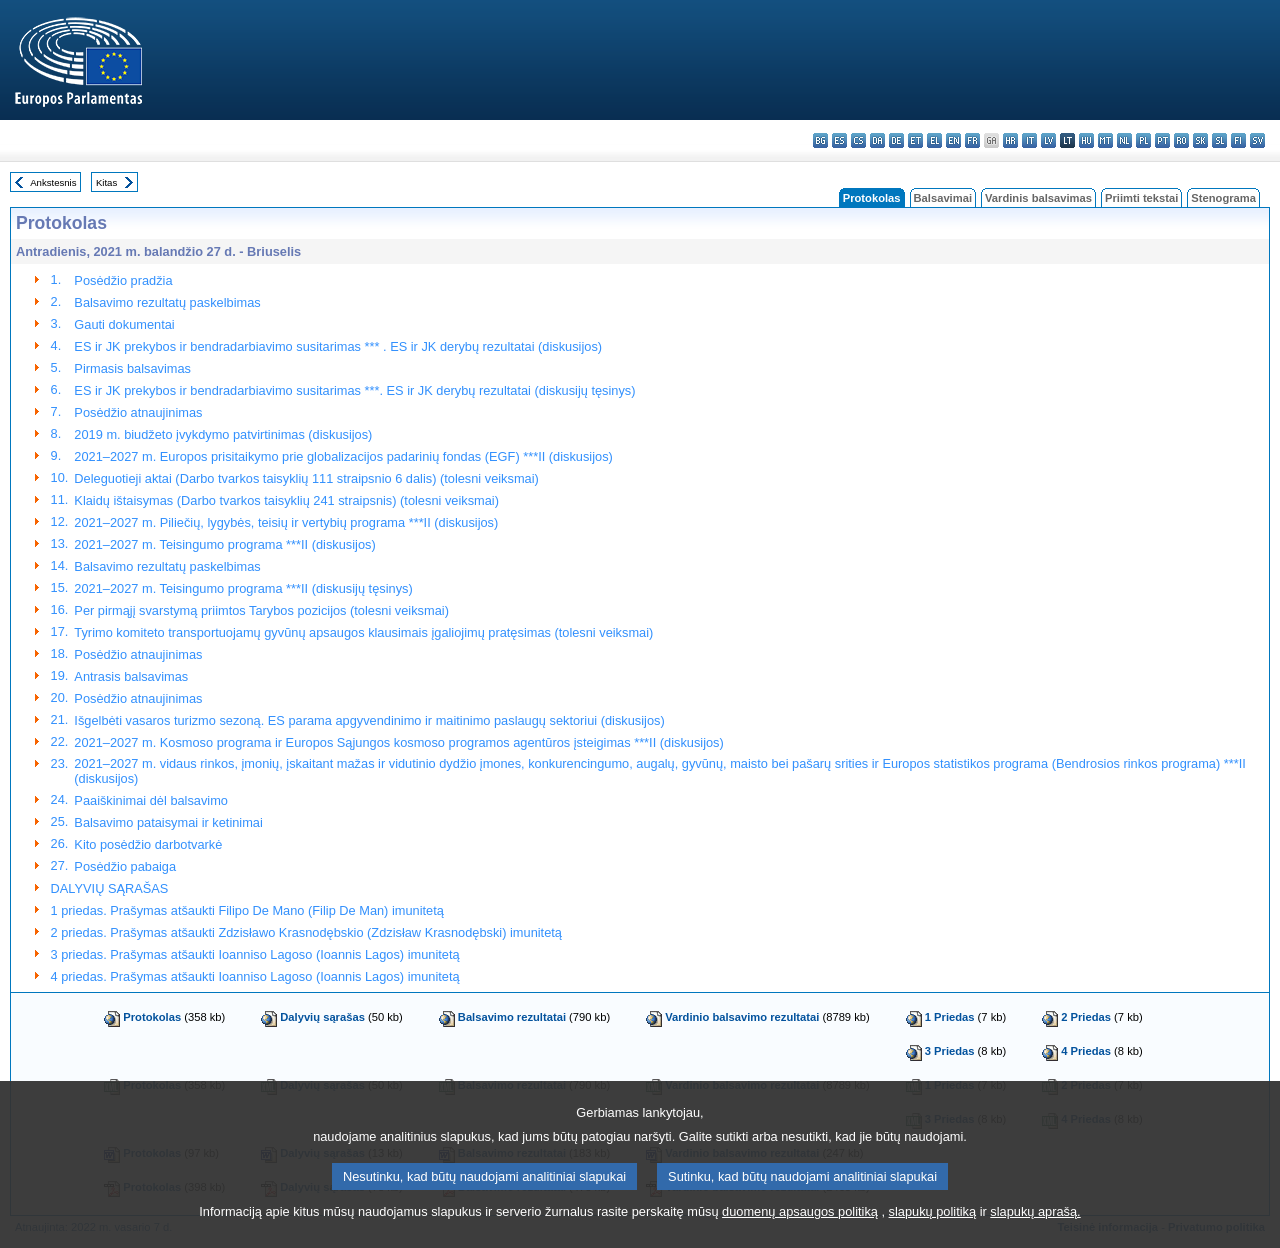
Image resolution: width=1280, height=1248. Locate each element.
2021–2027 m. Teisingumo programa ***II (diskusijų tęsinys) (243, 588)
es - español (839, 140)
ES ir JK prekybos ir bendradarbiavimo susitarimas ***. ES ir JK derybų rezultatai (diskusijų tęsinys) (354, 390)
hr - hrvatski (1010, 140)
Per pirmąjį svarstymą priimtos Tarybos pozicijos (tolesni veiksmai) (261, 610)
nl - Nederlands (1124, 140)
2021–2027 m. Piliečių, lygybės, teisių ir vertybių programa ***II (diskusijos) (286, 522)
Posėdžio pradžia (123, 280)
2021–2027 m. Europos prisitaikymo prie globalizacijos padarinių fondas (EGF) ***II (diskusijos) (343, 456)
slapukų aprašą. (1035, 1224)
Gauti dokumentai (124, 324)
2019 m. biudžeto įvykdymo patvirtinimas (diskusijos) (223, 434)
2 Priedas (1086, 1017)
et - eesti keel (915, 140)
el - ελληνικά (934, 140)
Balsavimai (943, 198)
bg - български (820, 140)
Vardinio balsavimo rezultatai (742, 1017)
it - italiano (1029, 140)
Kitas (106, 182)
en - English (953, 140)
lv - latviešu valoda (1048, 140)
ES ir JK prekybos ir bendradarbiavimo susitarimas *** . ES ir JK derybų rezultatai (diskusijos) (338, 346)
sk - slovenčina (1200, 140)
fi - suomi (1238, 140)
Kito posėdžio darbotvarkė (148, 844)
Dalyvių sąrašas (322, 1017)
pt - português (1162, 140)
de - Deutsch (896, 140)
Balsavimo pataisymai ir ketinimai (168, 822)
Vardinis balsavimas (1038, 198)
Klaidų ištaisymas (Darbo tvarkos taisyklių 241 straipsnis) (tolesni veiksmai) (286, 500)
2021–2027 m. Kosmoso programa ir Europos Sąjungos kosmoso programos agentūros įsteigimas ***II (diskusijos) (398, 742)
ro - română (1181, 140)
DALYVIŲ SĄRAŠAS (110, 888)
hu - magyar (1086, 140)
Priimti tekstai (1141, 198)
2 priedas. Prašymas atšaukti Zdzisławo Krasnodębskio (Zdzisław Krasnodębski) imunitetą (306, 932)
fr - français (972, 140)
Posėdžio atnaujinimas (138, 412)
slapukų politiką (933, 1224)
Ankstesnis (53, 182)
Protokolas (152, 1017)
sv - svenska (1257, 140)
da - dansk (877, 140)
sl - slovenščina (1219, 140)
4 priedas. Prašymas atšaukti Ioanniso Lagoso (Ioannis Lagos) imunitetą (255, 976)
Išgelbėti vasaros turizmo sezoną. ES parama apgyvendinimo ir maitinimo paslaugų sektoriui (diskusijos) (369, 720)
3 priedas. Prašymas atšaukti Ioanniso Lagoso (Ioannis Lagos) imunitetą (255, 954)
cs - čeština (858, 140)
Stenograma (1223, 198)
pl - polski (1143, 140)
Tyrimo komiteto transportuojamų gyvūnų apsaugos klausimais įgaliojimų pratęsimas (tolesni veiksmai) (363, 632)
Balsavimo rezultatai (512, 1017)
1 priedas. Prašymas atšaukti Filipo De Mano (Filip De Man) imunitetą (247, 910)
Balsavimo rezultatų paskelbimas (167, 302)
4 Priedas (1086, 1051)
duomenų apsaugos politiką (800, 1224)
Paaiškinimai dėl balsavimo (151, 800)
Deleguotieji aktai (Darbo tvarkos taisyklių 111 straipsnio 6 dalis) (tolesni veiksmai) (306, 478)
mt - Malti (1105, 140)
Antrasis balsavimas (131, 676)
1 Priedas (950, 1017)
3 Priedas (950, 1051)
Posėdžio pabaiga (125, 866)
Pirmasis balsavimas (132, 368)
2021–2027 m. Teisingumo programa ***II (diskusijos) (224, 544)
